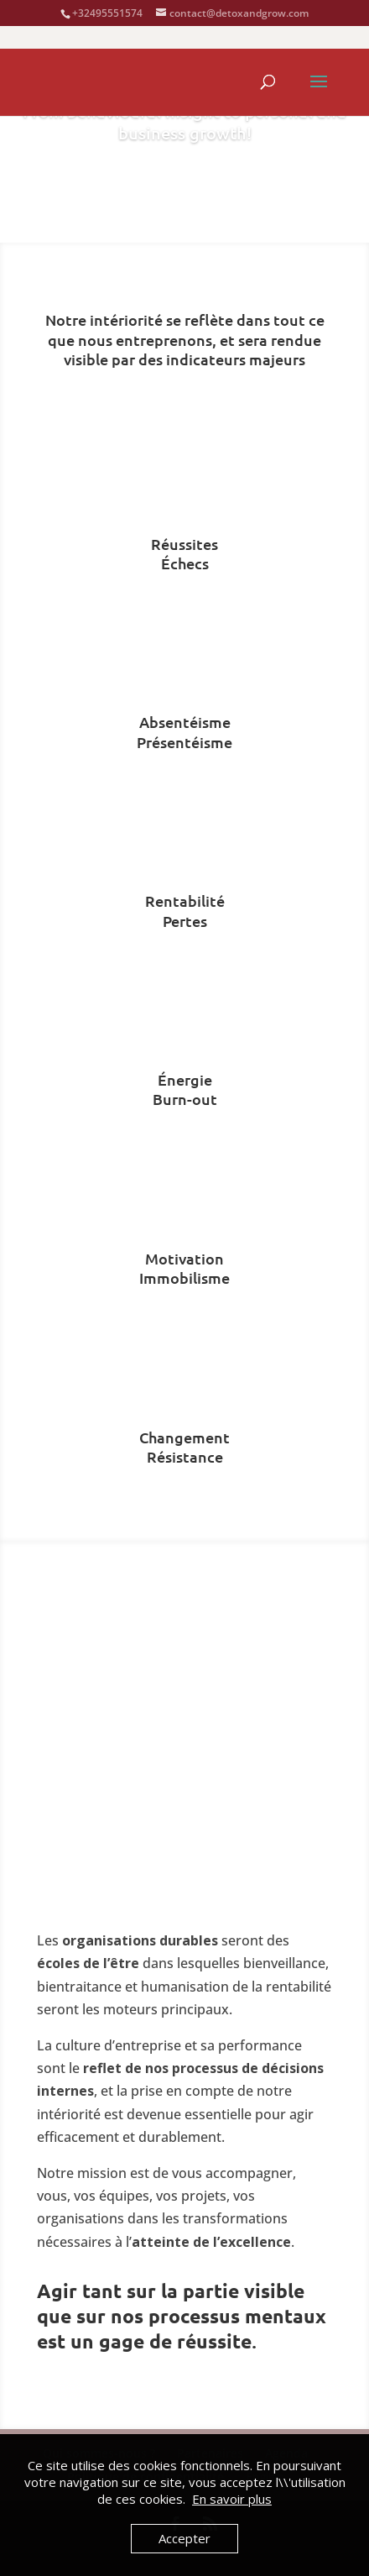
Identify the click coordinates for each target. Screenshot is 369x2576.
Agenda (184, 189)
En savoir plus (232, 2498)
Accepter (184, 2538)
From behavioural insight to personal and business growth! (184, 122)
